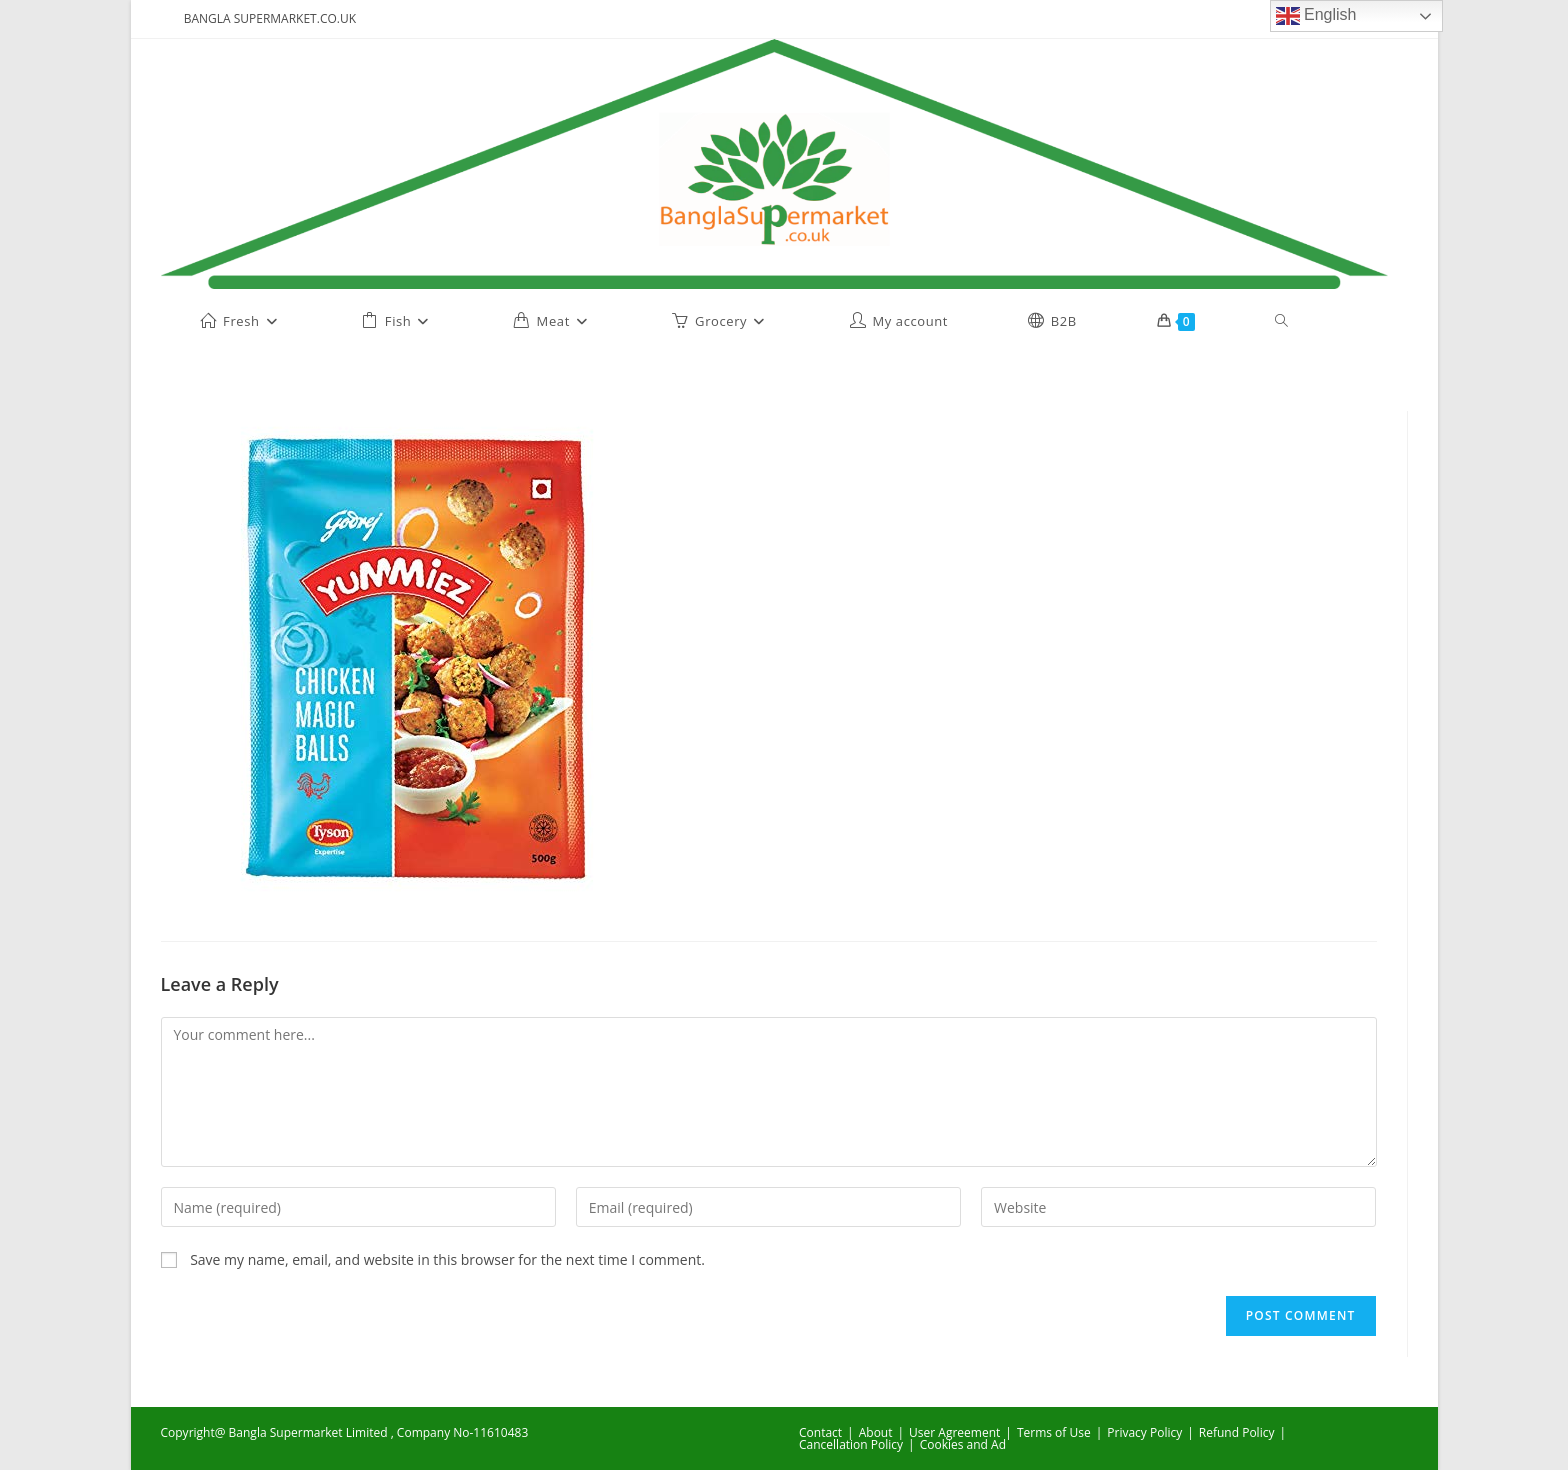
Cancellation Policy (851, 1444)
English (1316, 16)
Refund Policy (1237, 1432)
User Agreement (954, 1432)
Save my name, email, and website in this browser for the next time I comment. (447, 1259)
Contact (820, 1432)
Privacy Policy (1144, 1432)
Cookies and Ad (963, 1444)
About (876, 1432)
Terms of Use (1054, 1432)
